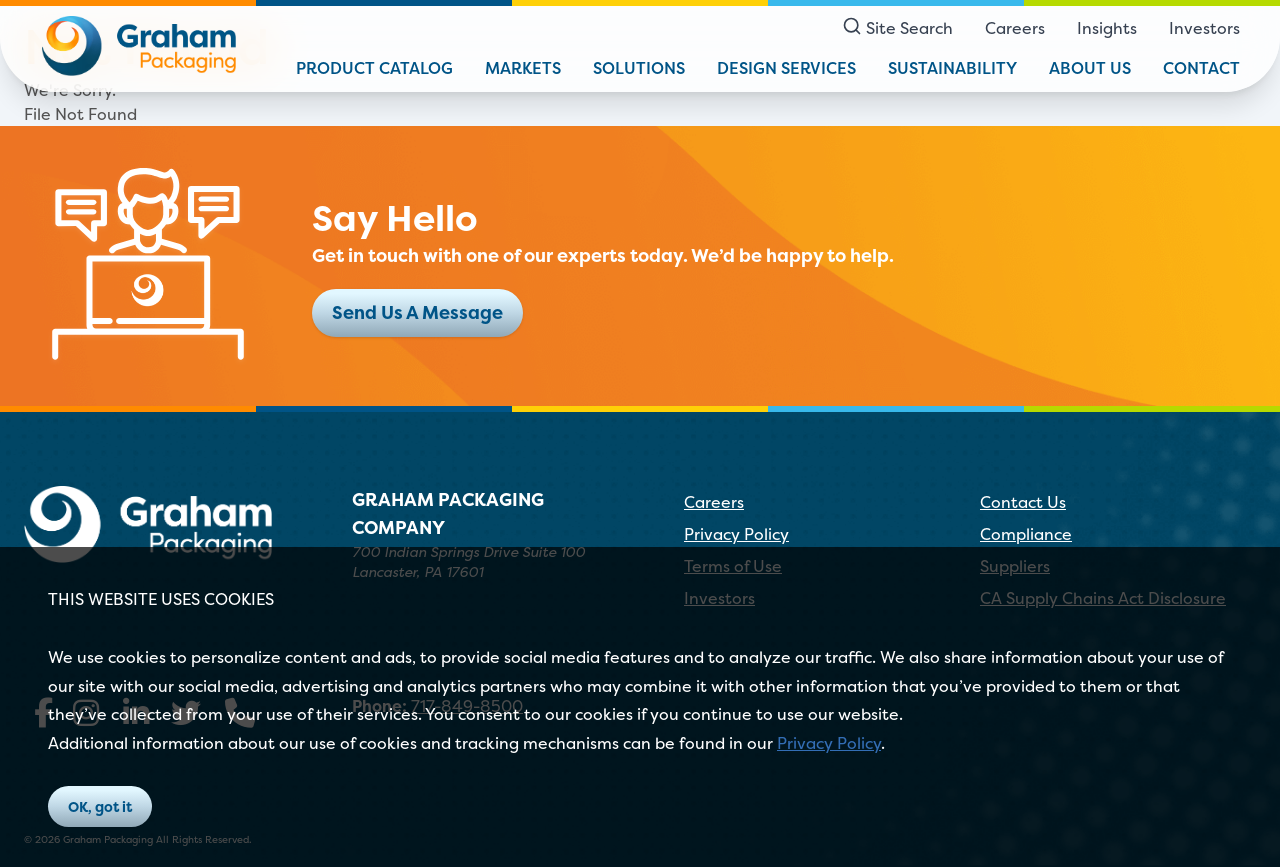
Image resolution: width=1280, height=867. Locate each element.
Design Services (786, 68)
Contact (1201, 68)
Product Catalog (374, 68)
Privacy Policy (829, 743)
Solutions (639, 68)
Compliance (1026, 534)
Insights (1107, 28)
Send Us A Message (417, 312)
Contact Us (1023, 502)
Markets (523, 68)
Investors (1204, 28)
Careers (1015, 28)
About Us (1090, 68)
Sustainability (952, 68)
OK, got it (100, 806)
